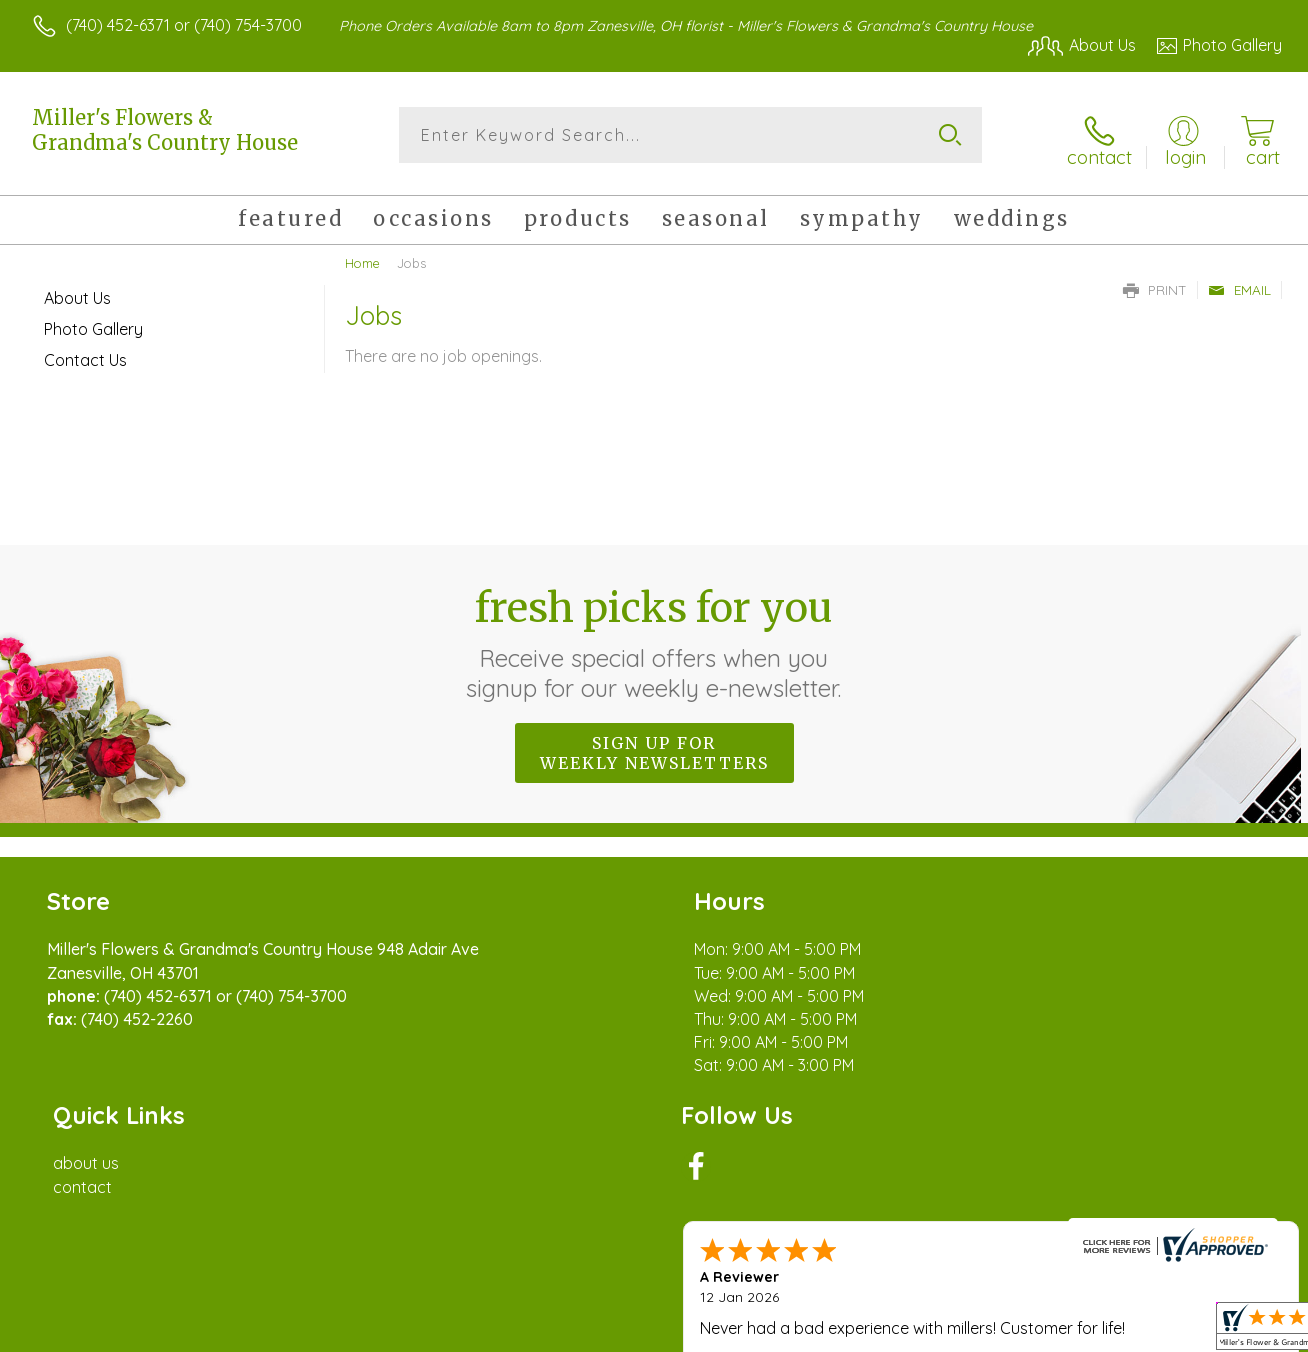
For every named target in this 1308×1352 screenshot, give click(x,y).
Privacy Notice (958, 1332)
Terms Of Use (840, 1332)
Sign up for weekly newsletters (654, 745)
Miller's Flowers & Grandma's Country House (165, 130)
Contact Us (85, 352)
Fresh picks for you (654, 635)
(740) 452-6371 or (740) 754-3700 (184, 25)
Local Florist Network (1101, 1332)
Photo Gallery (93, 321)
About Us (77, 290)
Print (1155, 282)
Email (1239, 282)
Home (362, 255)
